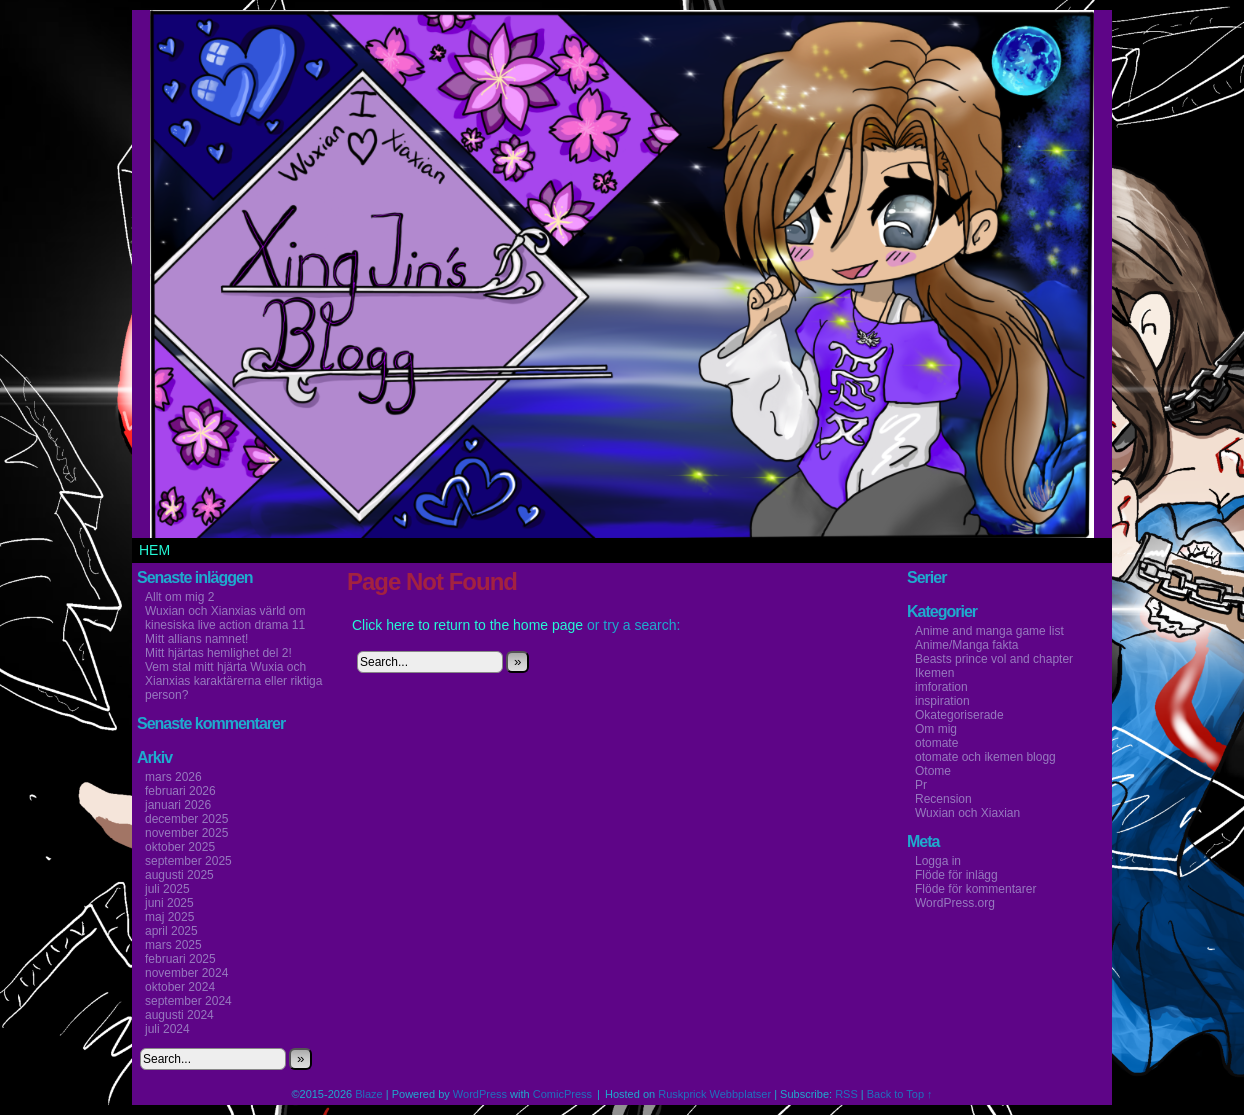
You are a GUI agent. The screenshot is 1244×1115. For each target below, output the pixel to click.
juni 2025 (169, 903)
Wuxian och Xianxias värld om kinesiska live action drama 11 (225, 618)
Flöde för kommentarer (975, 889)
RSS (846, 1094)
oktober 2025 (180, 847)
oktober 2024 (180, 987)
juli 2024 (167, 1029)
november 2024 (186, 973)
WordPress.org (955, 903)
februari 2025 (180, 959)
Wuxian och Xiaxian (967, 813)
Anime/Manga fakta (966, 645)
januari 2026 (178, 805)
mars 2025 (173, 945)
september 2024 (188, 1001)
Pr (921, 785)
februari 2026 (180, 791)
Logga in (938, 861)
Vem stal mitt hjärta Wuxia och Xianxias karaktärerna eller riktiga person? (233, 681)
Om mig (936, 729)
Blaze (369, 1094)
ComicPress (562, 1094)
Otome (933, 771)
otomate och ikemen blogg (985, 757)
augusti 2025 (179, 875)
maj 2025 (169, 917)
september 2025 (188, 861)
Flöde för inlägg (956, 875)
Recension (943, 799)
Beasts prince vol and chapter (994, 659)
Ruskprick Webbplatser (714, 1094)
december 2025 (186, 819)
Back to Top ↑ (900, 1094)
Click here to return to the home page (467, 625)
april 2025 (171, 931)
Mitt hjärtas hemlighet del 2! (218, 653)
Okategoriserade (959, 715)
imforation (941, 687)
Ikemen (934, 673)
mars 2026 (173, 777)
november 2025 (186, 833)
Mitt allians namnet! (196, 639)
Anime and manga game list (989, 631)
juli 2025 (167, 889)
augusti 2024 (179, 1015)
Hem (154, 550)
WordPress (480, 1094)
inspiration (942, 701)
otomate (936, 743)
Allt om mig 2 (179, 597)
